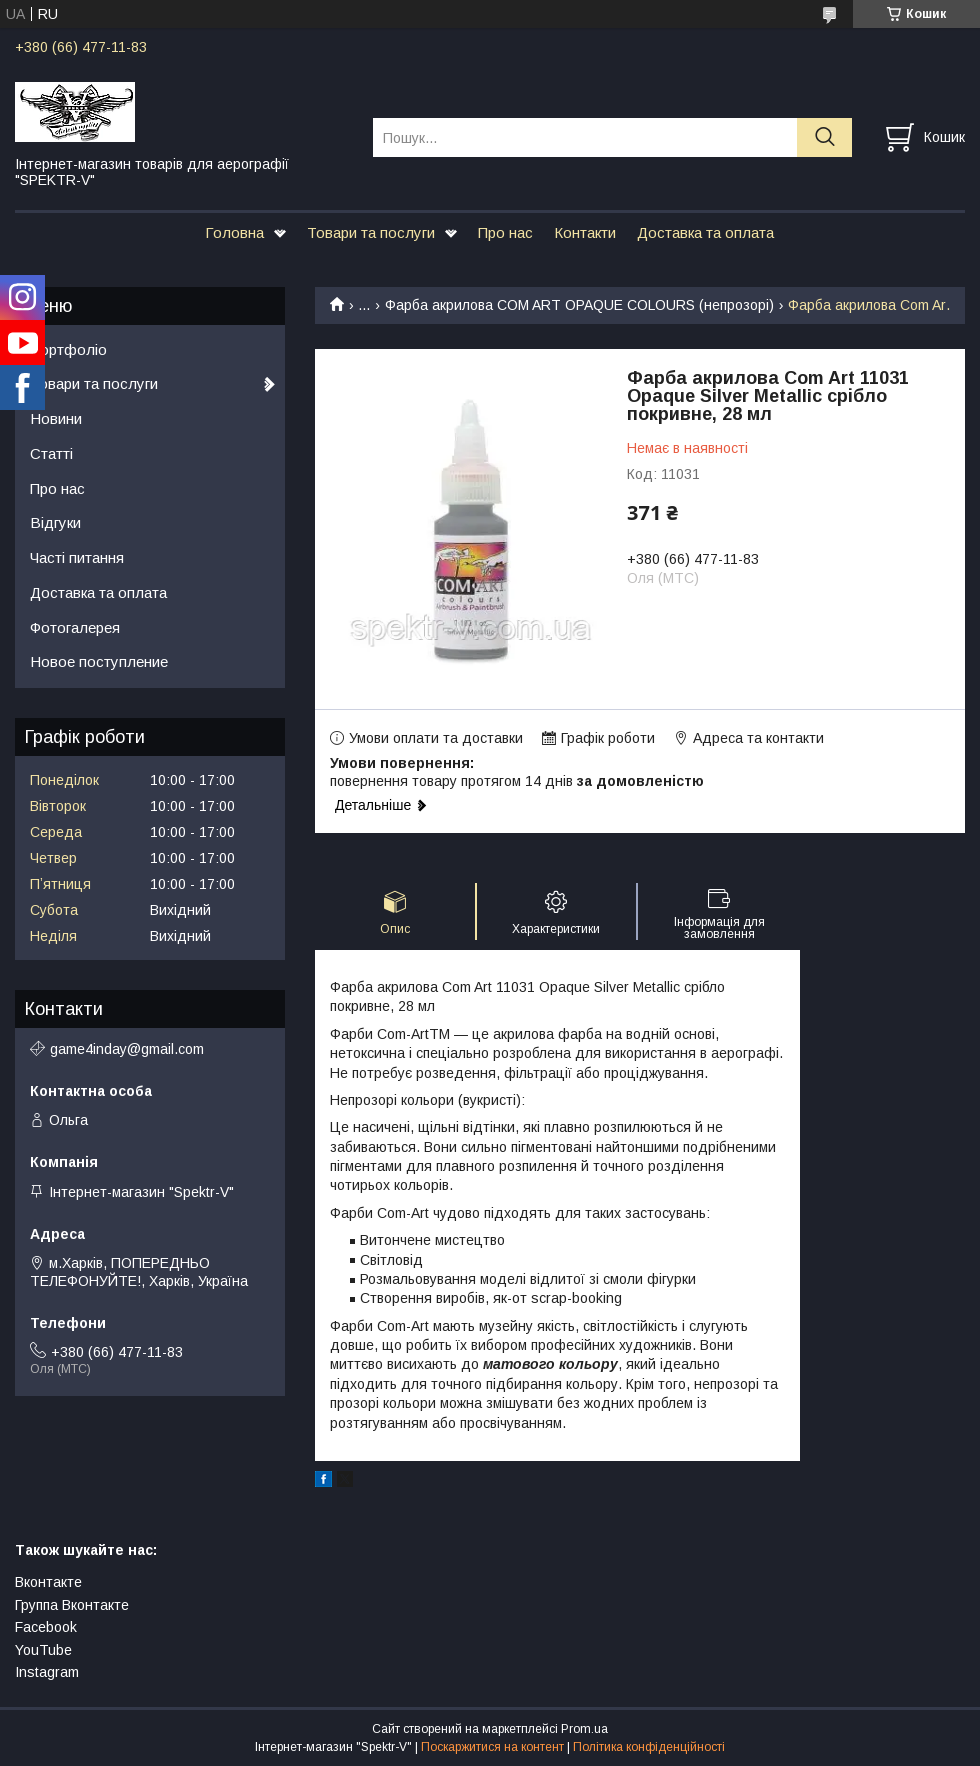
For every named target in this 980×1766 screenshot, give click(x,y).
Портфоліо (68, 349)
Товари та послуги (371, 232)
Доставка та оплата (705, 232)
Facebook (46, 1627)
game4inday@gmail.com (127, 1049)
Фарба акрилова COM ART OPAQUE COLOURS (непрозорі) (579, 305)
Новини (56, 418)
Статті (51, 453)
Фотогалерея (75, 627)
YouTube (43, 1650)
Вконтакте (48, 1582)
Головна (234, 232)
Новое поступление (99, 661)
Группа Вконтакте (72, 1605)
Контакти (585, 232)
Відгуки (55, 522)
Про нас (505, 232)
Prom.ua (584, 1729)
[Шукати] (824, 137)
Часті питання (77, 557)
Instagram (47, 1672)
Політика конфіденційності (649, 1747)
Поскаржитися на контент (492, 1747)
